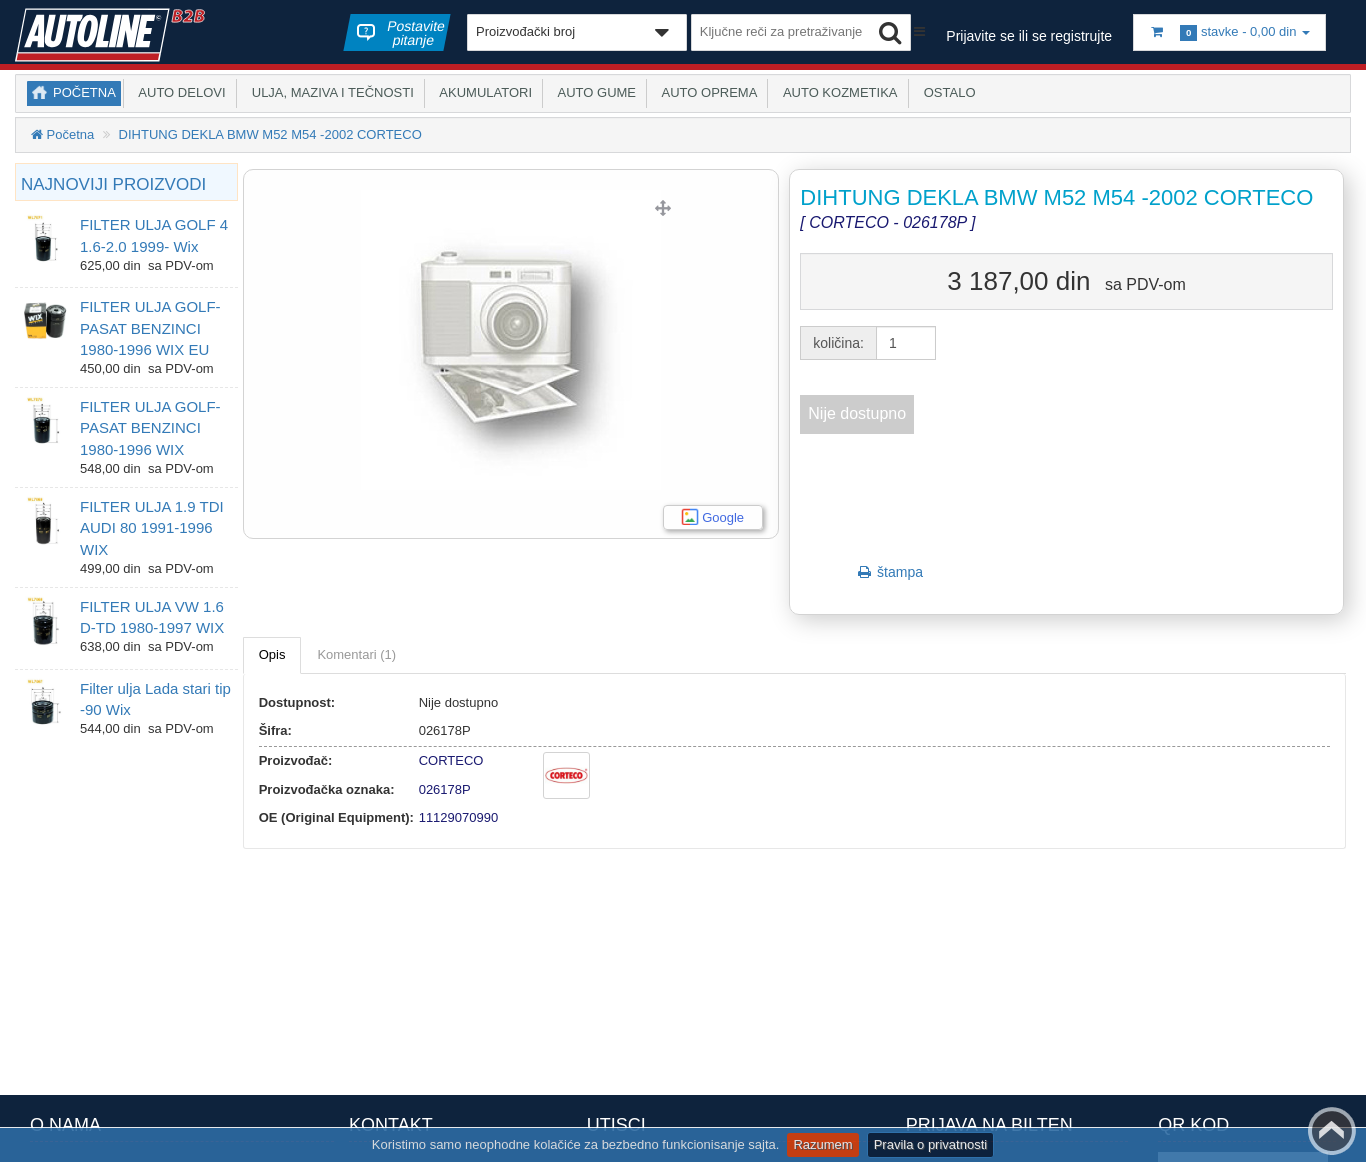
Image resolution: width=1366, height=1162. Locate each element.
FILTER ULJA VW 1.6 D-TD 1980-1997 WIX (152, 617)
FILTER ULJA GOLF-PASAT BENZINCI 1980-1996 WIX (150, 428)
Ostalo (946, 92)
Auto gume (593, 92)
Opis (272, 654)
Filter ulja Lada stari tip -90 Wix (155, 699)
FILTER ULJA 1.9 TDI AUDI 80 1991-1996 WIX (152, 528)
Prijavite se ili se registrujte (1029, 36)
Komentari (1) (356, 654)
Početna (84, 92)
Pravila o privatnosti (930, 1144)
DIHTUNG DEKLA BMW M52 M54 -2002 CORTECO (270, 134)
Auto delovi (179, 92)
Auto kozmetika (836, 92)
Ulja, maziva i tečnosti (329, 92)
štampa (889, 572)
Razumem (822, 1144)
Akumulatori (482, 92)
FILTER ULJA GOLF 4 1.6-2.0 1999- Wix (154, 235)
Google (722, 517)
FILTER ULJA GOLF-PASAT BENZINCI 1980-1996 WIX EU (150, 328)
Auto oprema (706, 92)
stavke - (1229, 32)
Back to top (1332, 1131)
